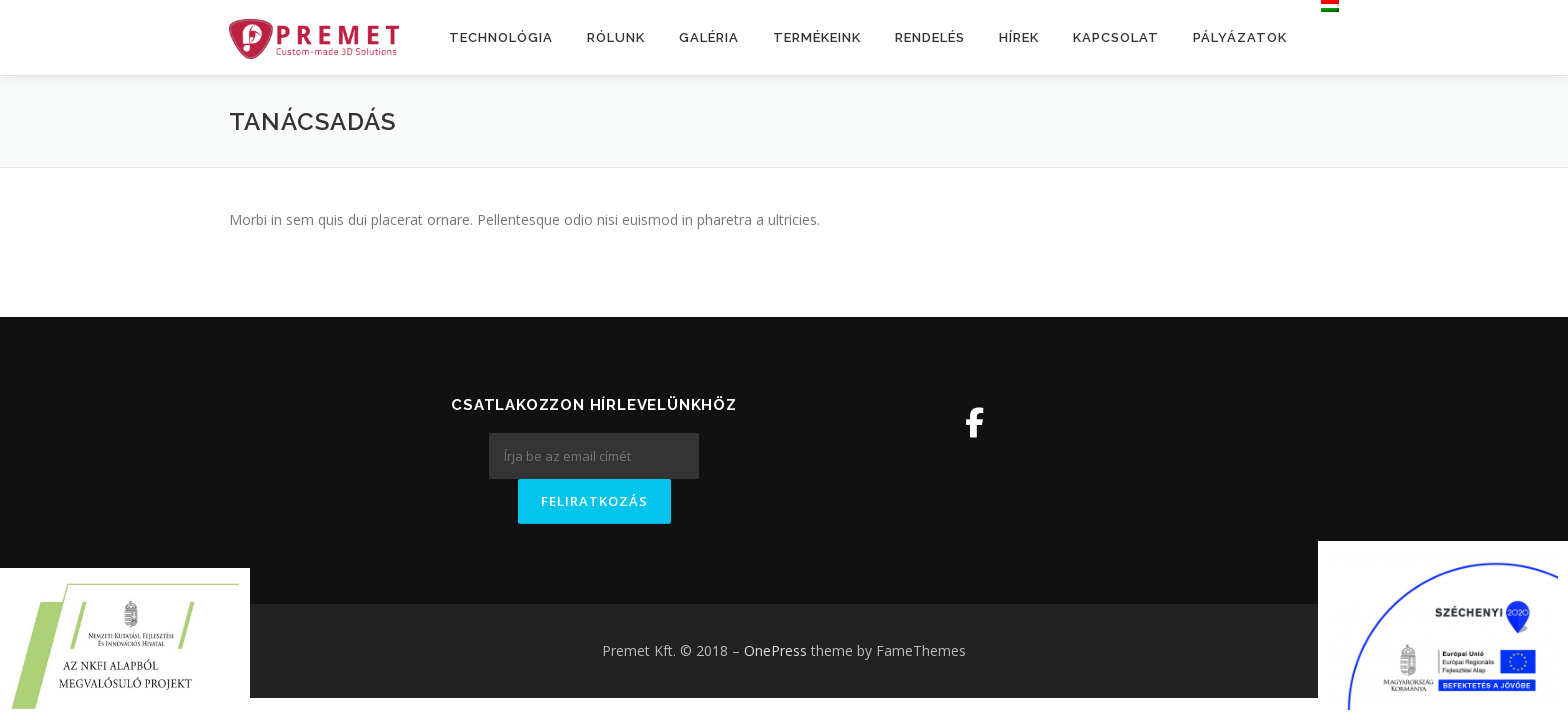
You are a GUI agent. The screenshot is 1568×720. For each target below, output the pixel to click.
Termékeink (817, 37)
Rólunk (616, 37)
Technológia (501, 37)
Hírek (1019, 37)
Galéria (709, 37)
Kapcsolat (1116, 37)
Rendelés (930, 37)
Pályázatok (1240, 37)
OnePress (775, 650)
